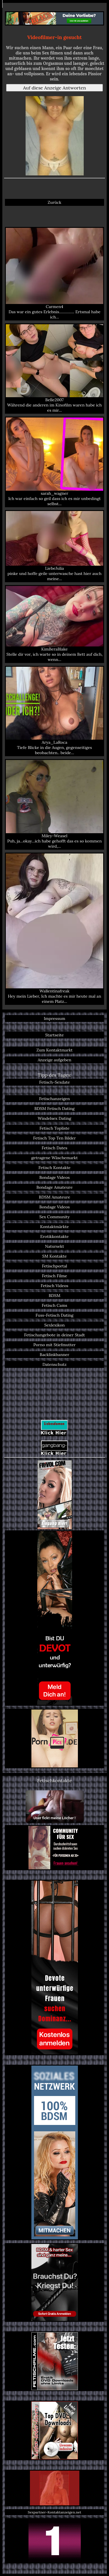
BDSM (54, 1295)
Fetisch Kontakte (54, 1167)
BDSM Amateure (54, 1197)
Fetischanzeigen (54, 1098)
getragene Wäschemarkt (54, 1157)
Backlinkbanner (54, 1354)
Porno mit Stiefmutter (54, 1344)
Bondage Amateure (54, 1187)
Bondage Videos (54, 1177)
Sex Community (54, 1216)
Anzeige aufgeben (55, 1059)
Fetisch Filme (54, 1275)
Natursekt (54, 1246)
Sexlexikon (54, 1325)
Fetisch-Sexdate (54, 1082)
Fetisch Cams (54, 1305)
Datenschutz (54, 1364)
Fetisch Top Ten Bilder (54, 1138)
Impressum (54, 1018)
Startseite (54, 1035)
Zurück (54, 202)
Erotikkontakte (54, 1236)
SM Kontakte (54, 1256)
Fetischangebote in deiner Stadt (54, 1335)
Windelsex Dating (54, 1118)
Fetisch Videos (54, 1285)
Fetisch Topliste (55, 1128)
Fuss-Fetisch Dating (54, 1315)
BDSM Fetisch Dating (54, 1108)
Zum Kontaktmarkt (54, 1050)
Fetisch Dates (54, 1147)
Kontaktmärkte (54, 1226)
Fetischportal (54, 1266)
